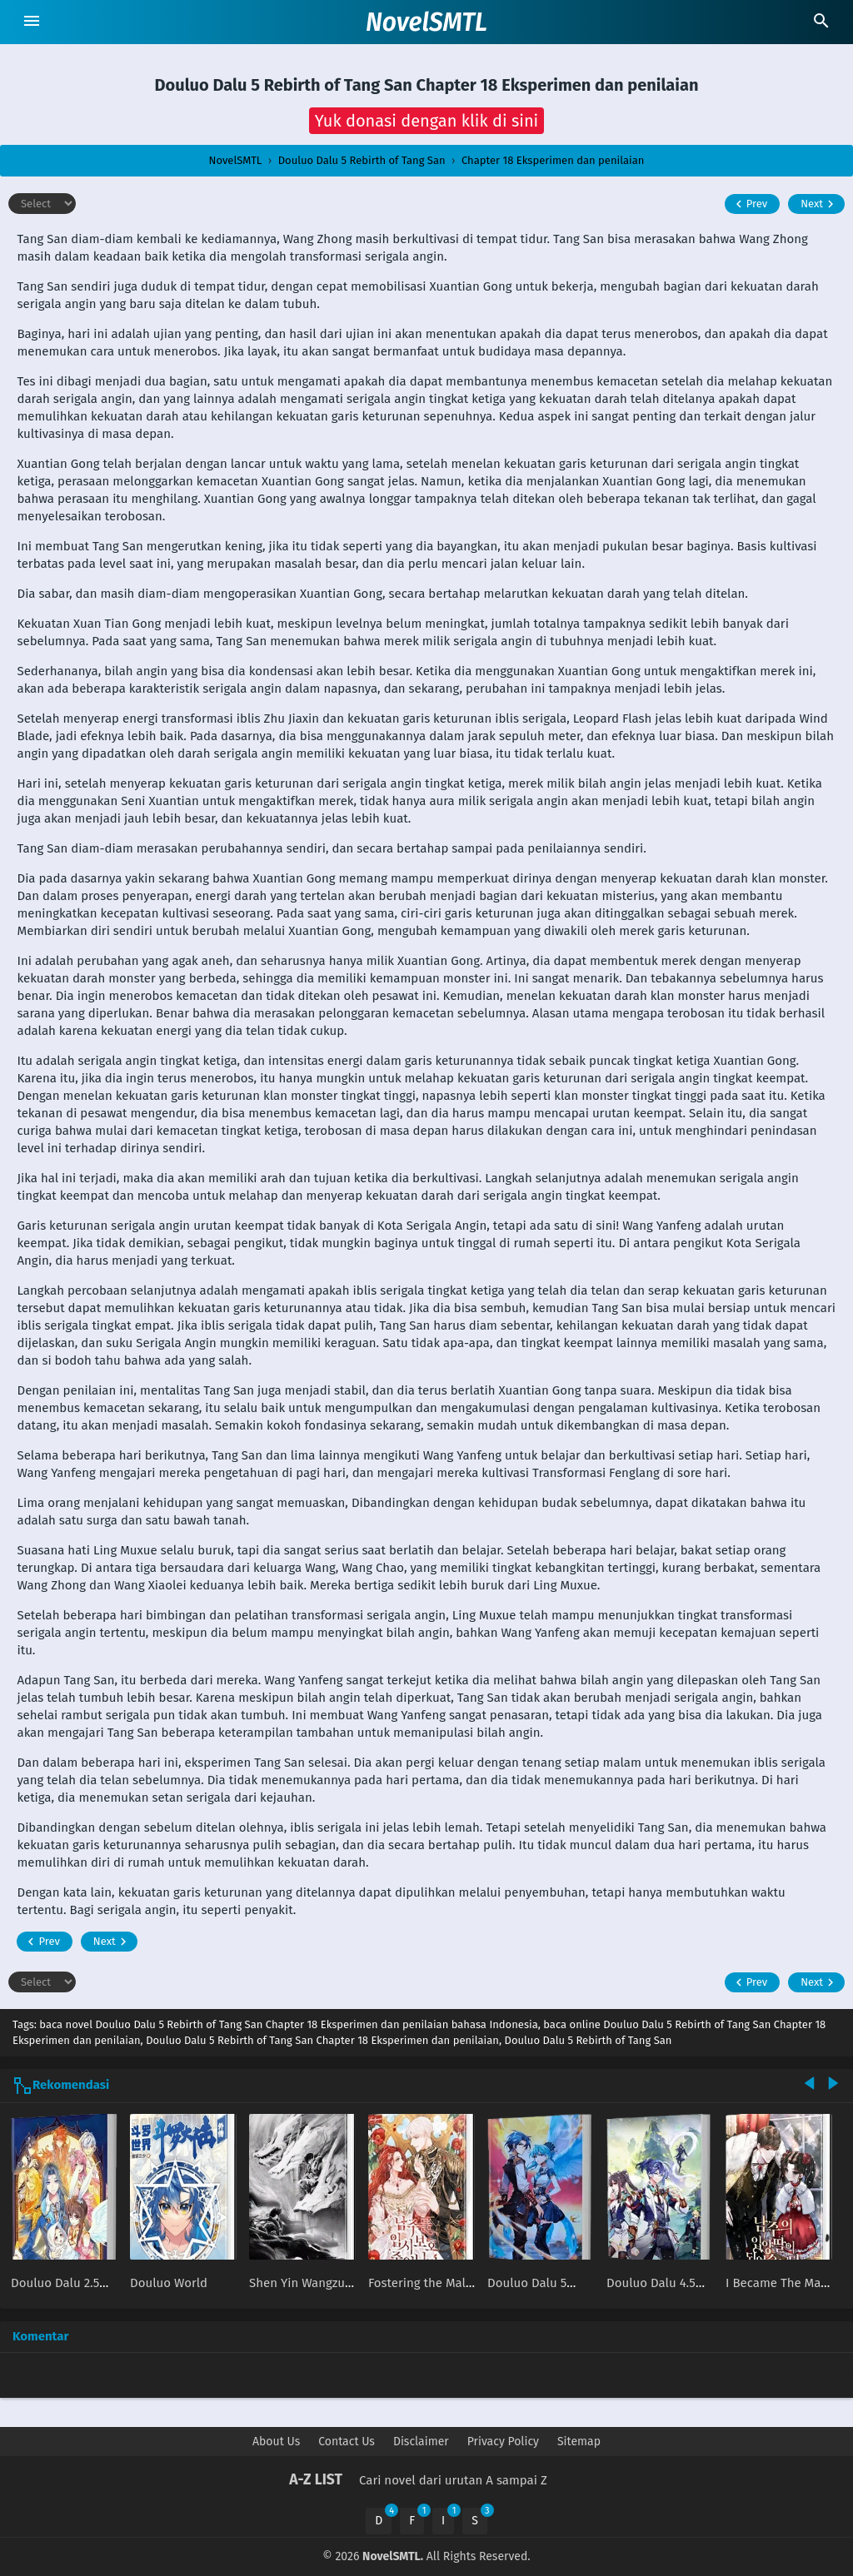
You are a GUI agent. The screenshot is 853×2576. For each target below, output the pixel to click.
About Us (276, 2441)
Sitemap (579, 2441)
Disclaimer (421, 2441)
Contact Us (346, 2441)
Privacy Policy (503, 2441)
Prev (749, 203)
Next (819, 203)
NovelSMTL (426, 22)
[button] (427, 120)
